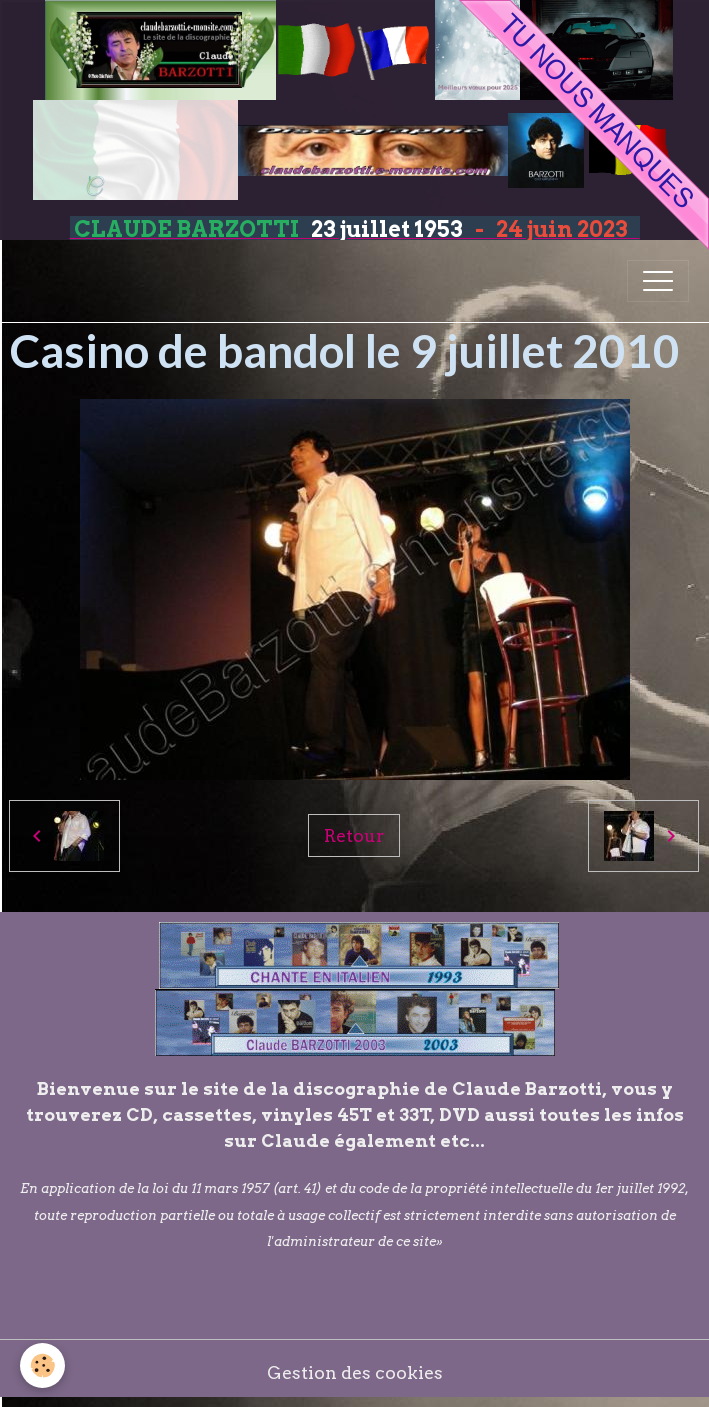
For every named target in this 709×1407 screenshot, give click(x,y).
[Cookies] (42, 1365)
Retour (354, 835)
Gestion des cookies (355, 1372)
